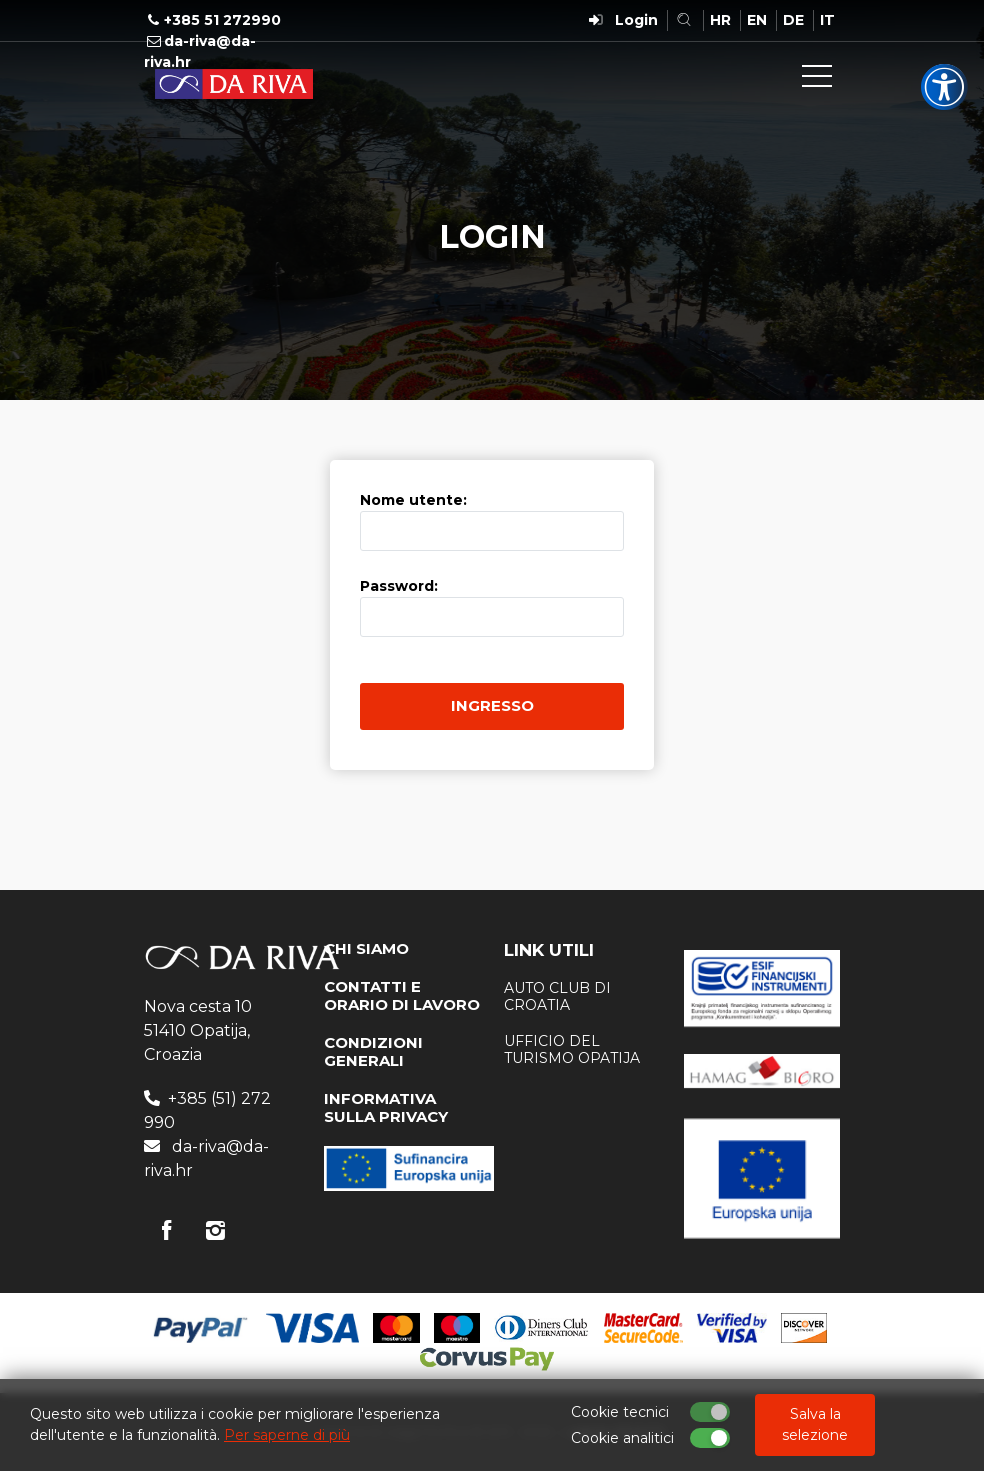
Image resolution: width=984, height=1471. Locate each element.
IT (827, 20)
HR (720, 20)
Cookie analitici (622, 1438)
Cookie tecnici (620, 1412)
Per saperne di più (287, 1435)
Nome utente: (413, 500)
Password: (399, 586)
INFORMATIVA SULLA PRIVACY (386, 1107)
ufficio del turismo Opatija (572, 1049)
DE (793, 20)
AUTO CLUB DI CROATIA (557, 996)
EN (757, 20)
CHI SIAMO (366, 948)
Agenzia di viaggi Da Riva (234, 84)
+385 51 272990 (222, 20)
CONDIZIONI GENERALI (373, 1051)
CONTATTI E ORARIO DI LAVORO (402, 995)
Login (636, 20)
